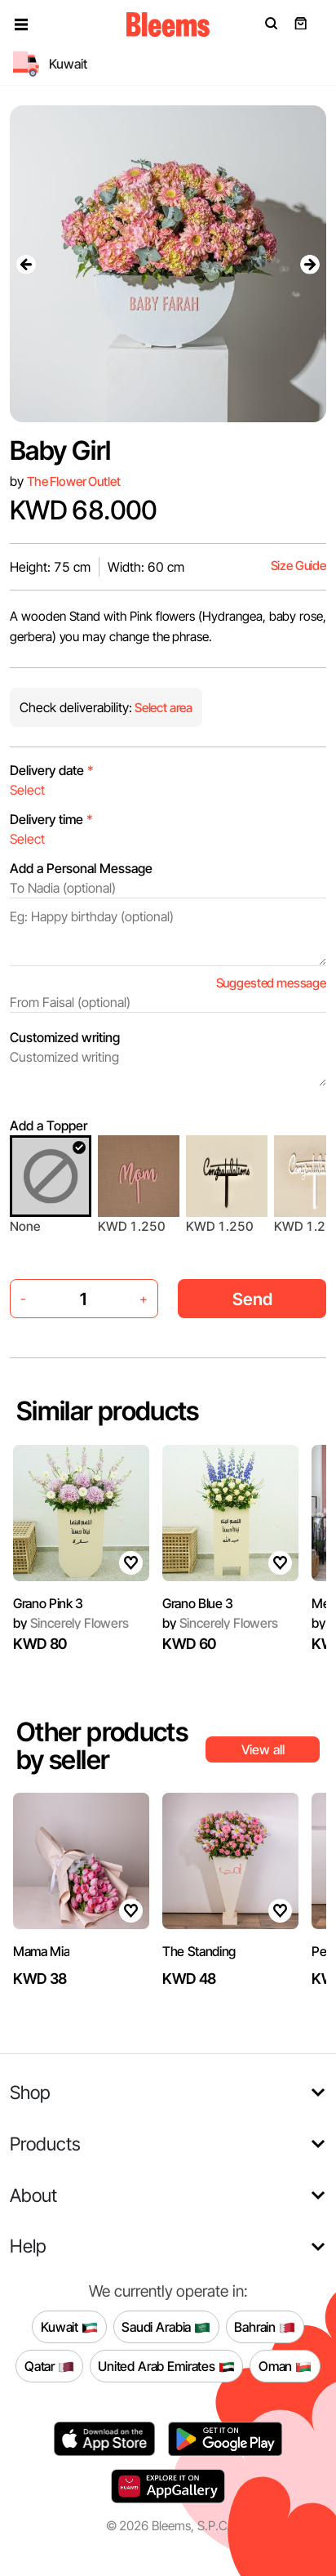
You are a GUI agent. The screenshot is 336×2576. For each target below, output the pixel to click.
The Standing (199, 1951)
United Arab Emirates (166, 2366)
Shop (30, 2092)
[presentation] (26, 263)
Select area (162, 707)
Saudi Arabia (166, 2327)
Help (28, 2246)
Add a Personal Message (81, 868)
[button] (21, 24)
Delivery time (51, 819)
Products (45, 2144)
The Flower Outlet (73, 481)
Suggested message (271, 983)
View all (263, 1749)
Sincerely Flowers (71, 1622)
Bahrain (264, 2327)
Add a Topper (48, 1125)
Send (252, 1299)
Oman (285, 2366)
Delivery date (52, 770)
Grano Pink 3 (48, 1603)
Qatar (49, 2366)
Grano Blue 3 (197, 1603)
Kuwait (69, 2327)
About (33, 2195)
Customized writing (65, 1037)
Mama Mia (41, 1951)
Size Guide (298, 565)
